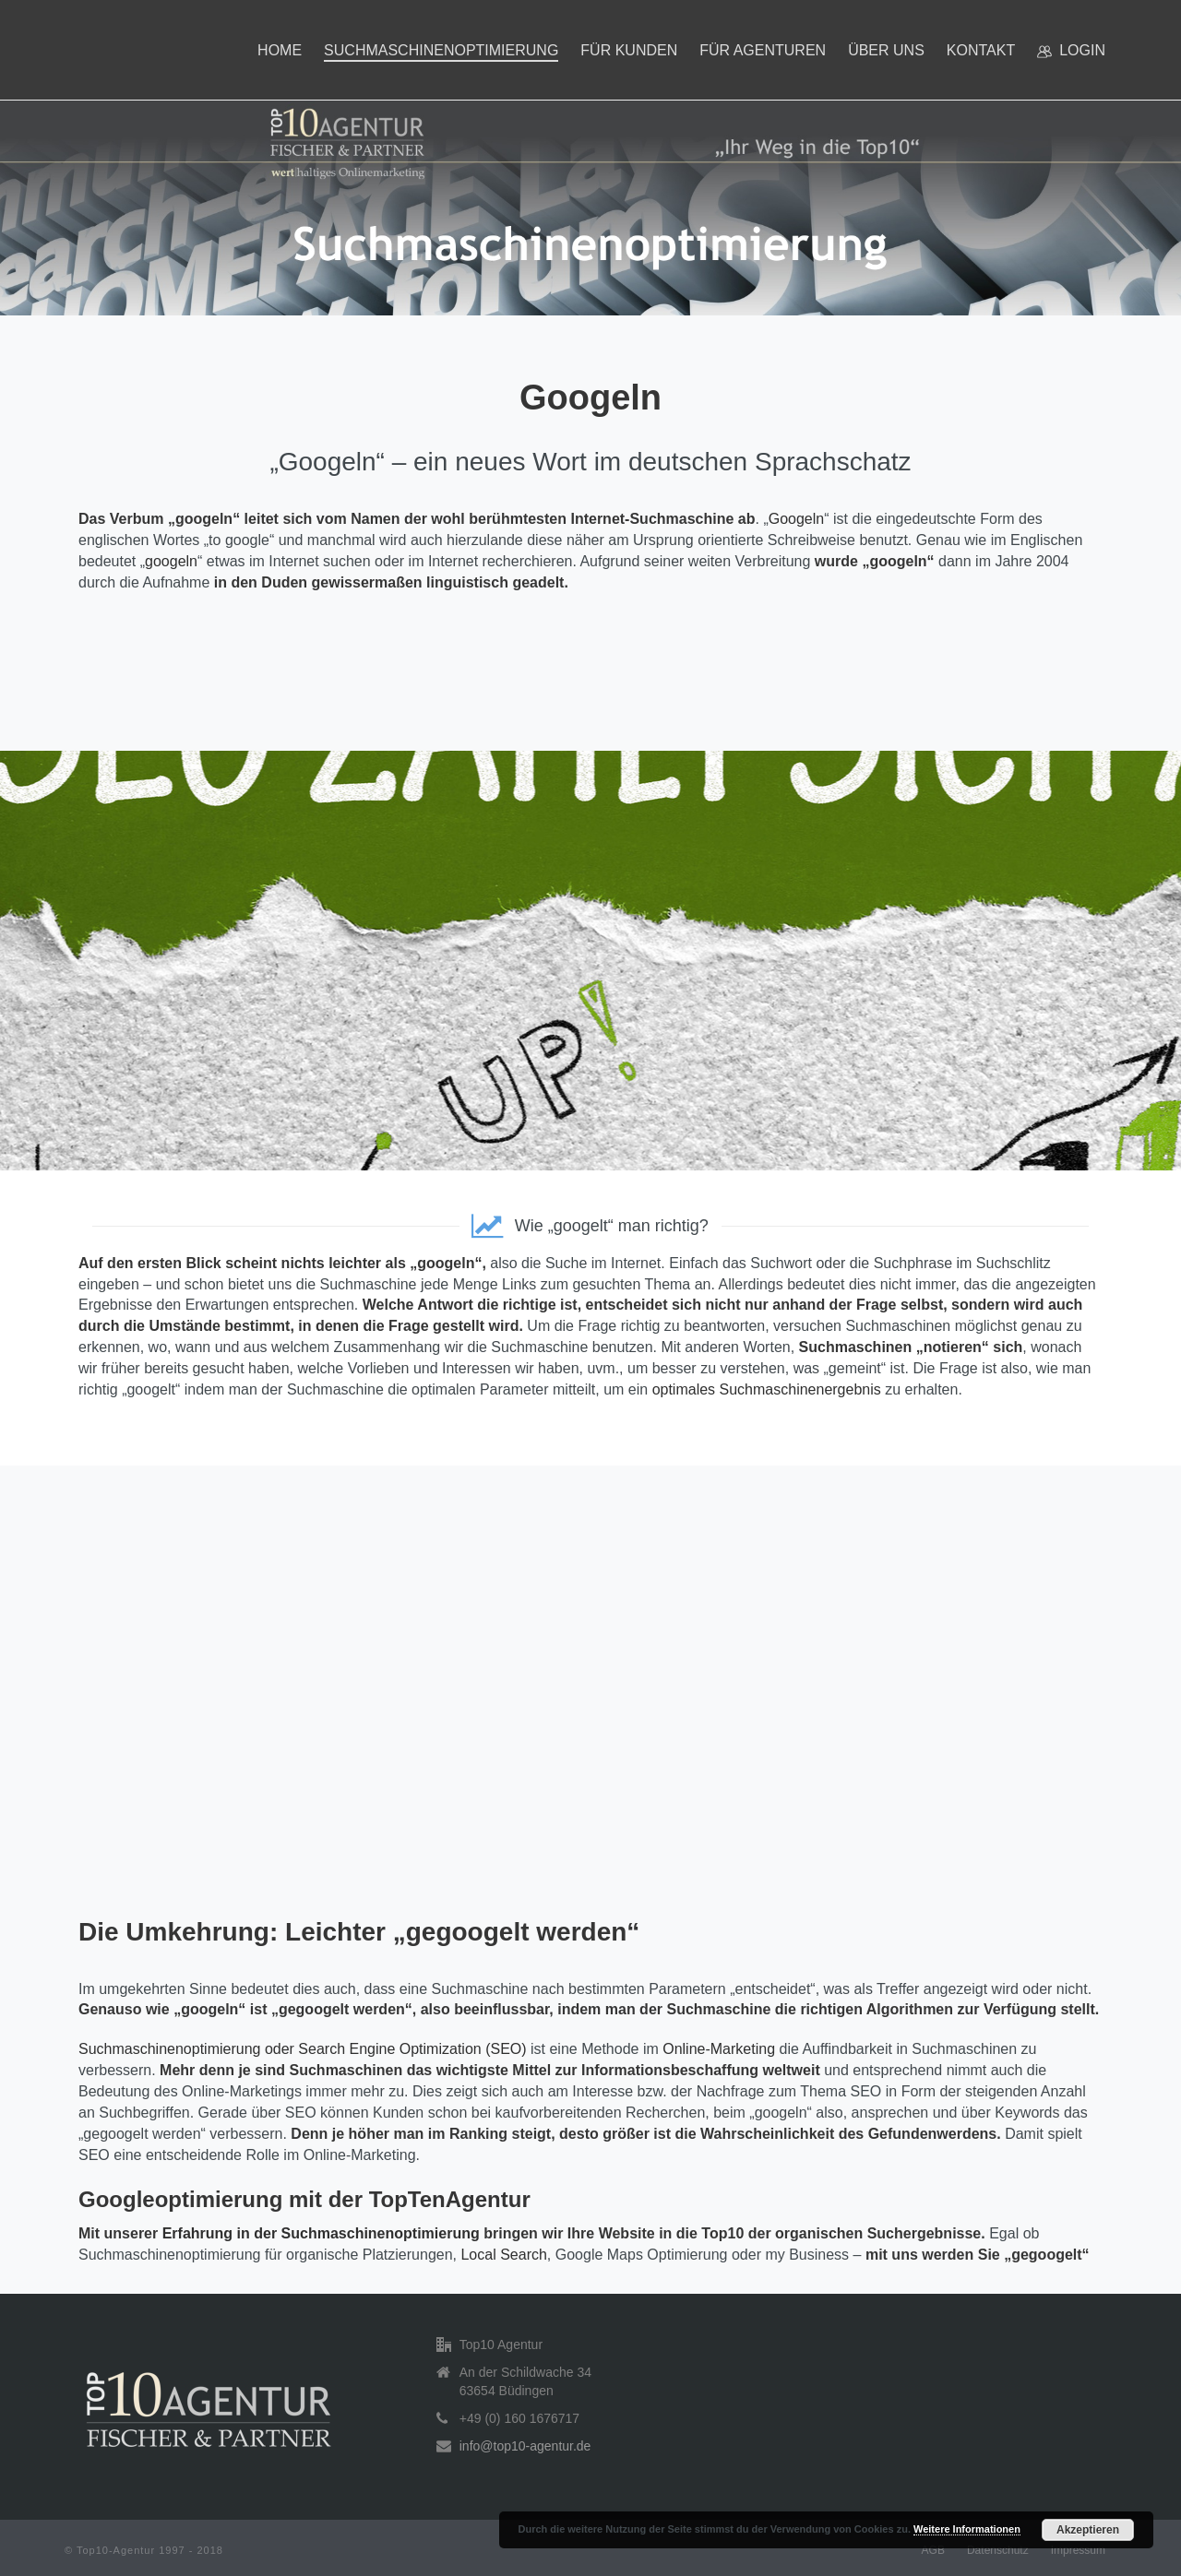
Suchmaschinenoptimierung (441, 50)
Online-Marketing (718, 2049)
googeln (171, 561)
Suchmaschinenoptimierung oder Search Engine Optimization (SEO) (302, 2049)
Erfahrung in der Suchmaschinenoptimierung (321, 2233)
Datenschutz (998, 2550)
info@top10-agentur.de (525, 2446)
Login (1071, 50)
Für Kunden (628, 50)
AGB (933, 2550)
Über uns (886, 50)
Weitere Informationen (966, 2528)
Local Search (503, 2254)
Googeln (797, 519)
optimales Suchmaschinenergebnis (766, 1389)
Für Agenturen (762, 50)
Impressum (1078, 2550)
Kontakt (981, 50)
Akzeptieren (1087, 2529)
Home (279, 50)
